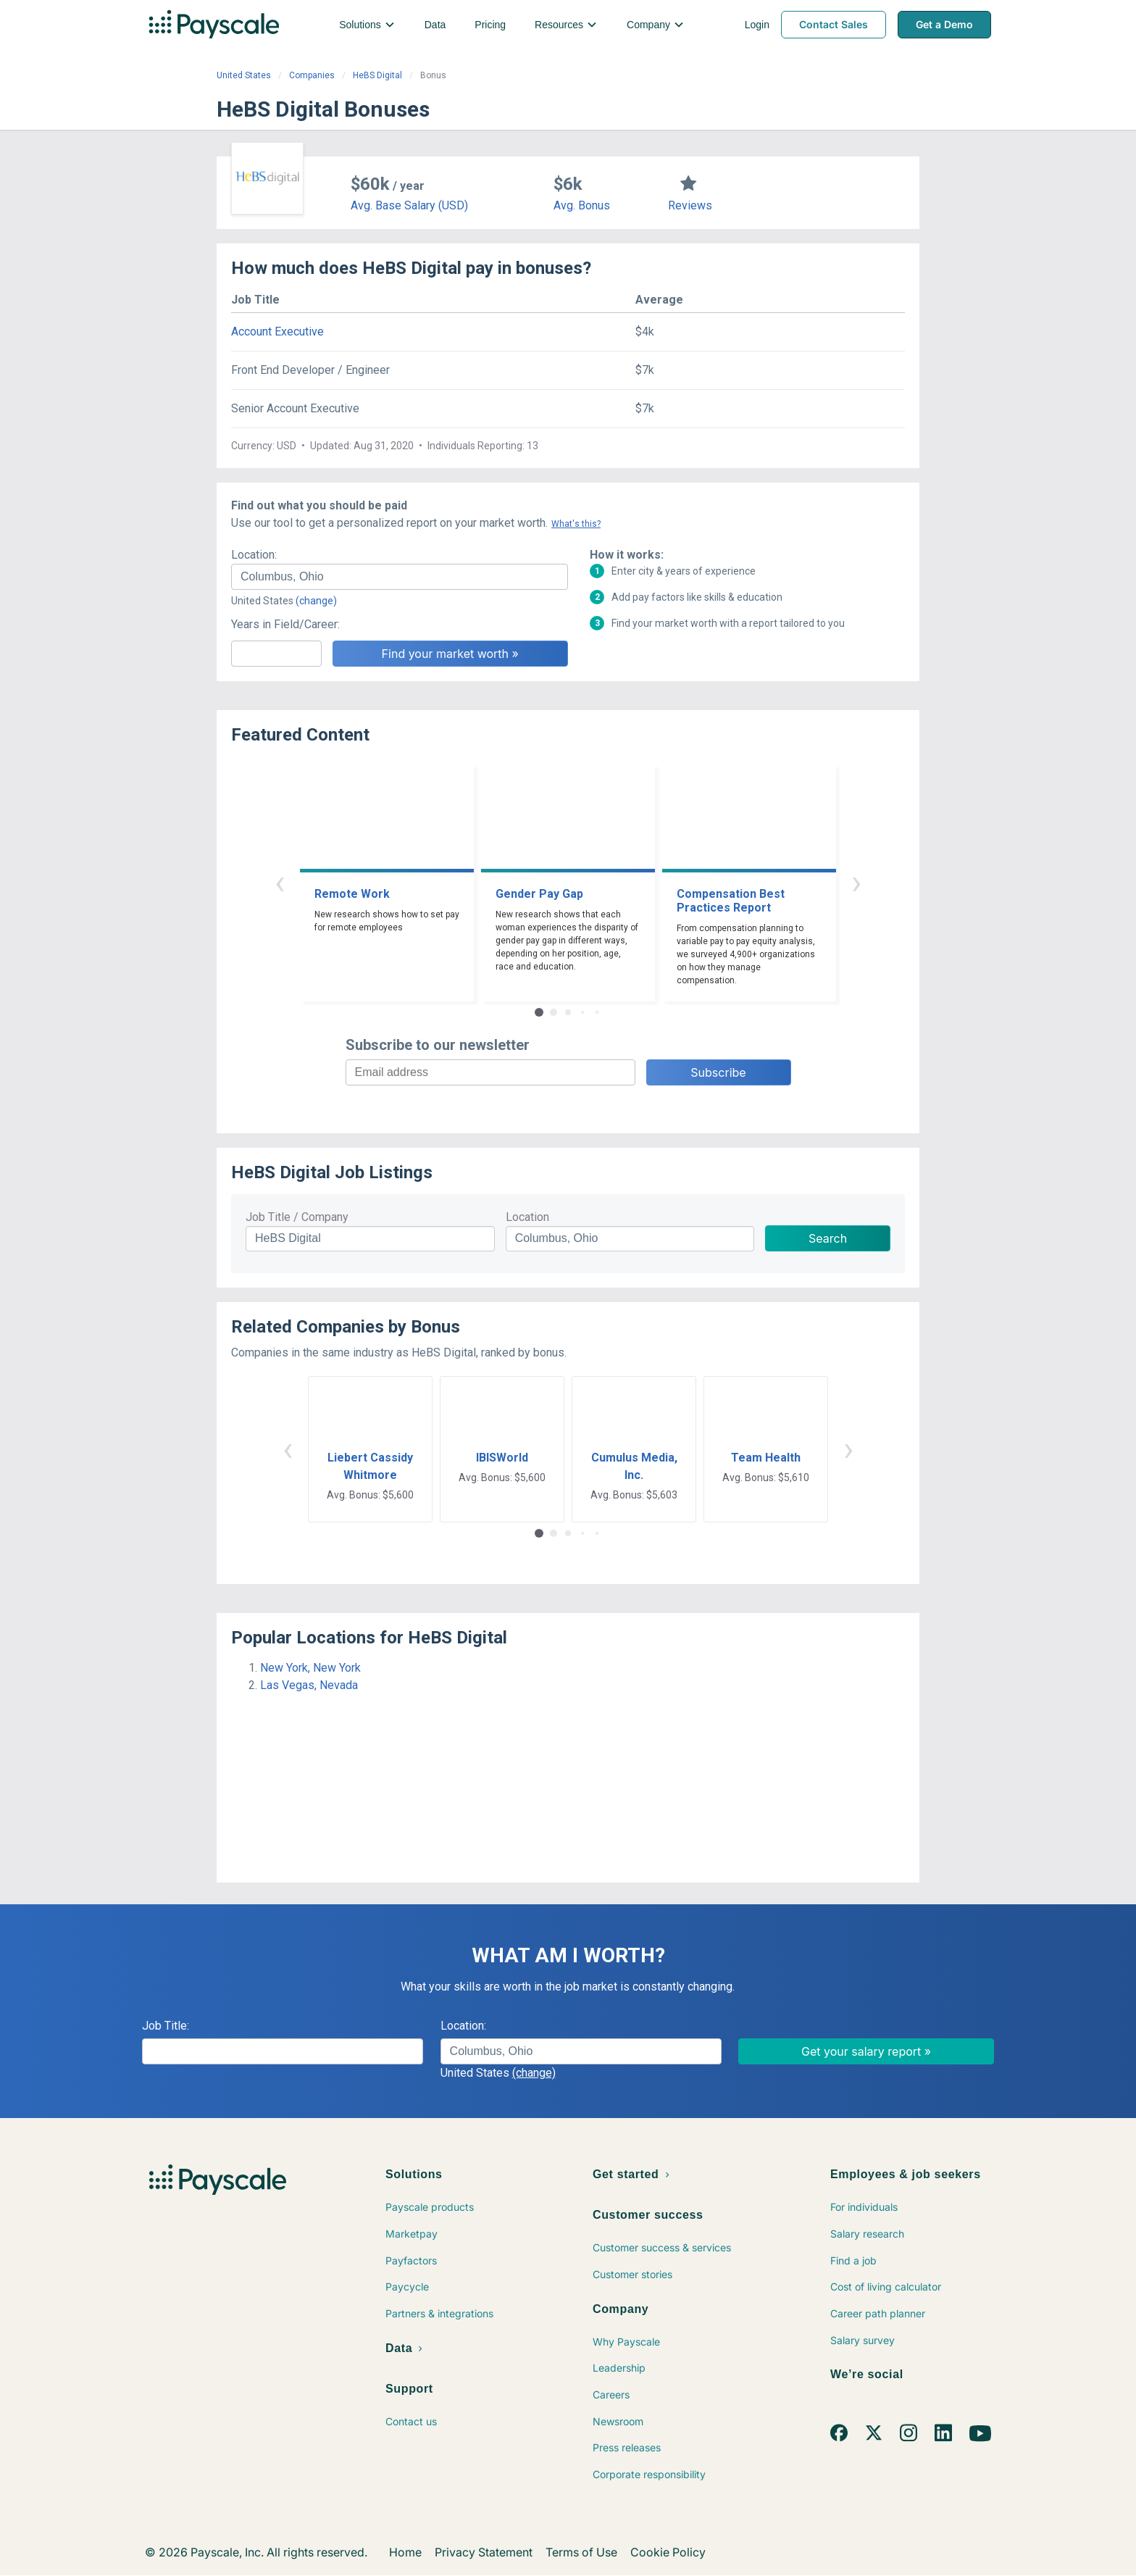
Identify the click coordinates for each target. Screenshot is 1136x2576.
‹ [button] (280, 882)
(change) (316, 601)
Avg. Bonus (582, 205)
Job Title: (165, 2026)
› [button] (856, 882)
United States (244, 75)
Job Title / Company (297, 1217)
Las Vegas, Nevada (309, 1685)
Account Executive (277, 331)
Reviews (690, 205)
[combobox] (399, 577)
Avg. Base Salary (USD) (409, 205)
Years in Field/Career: (285, 624)
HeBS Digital (377, 75)
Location (527, 1217)
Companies (312, 75)
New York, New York (310, 1668)
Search (828, 1238)
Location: (254, 555)
